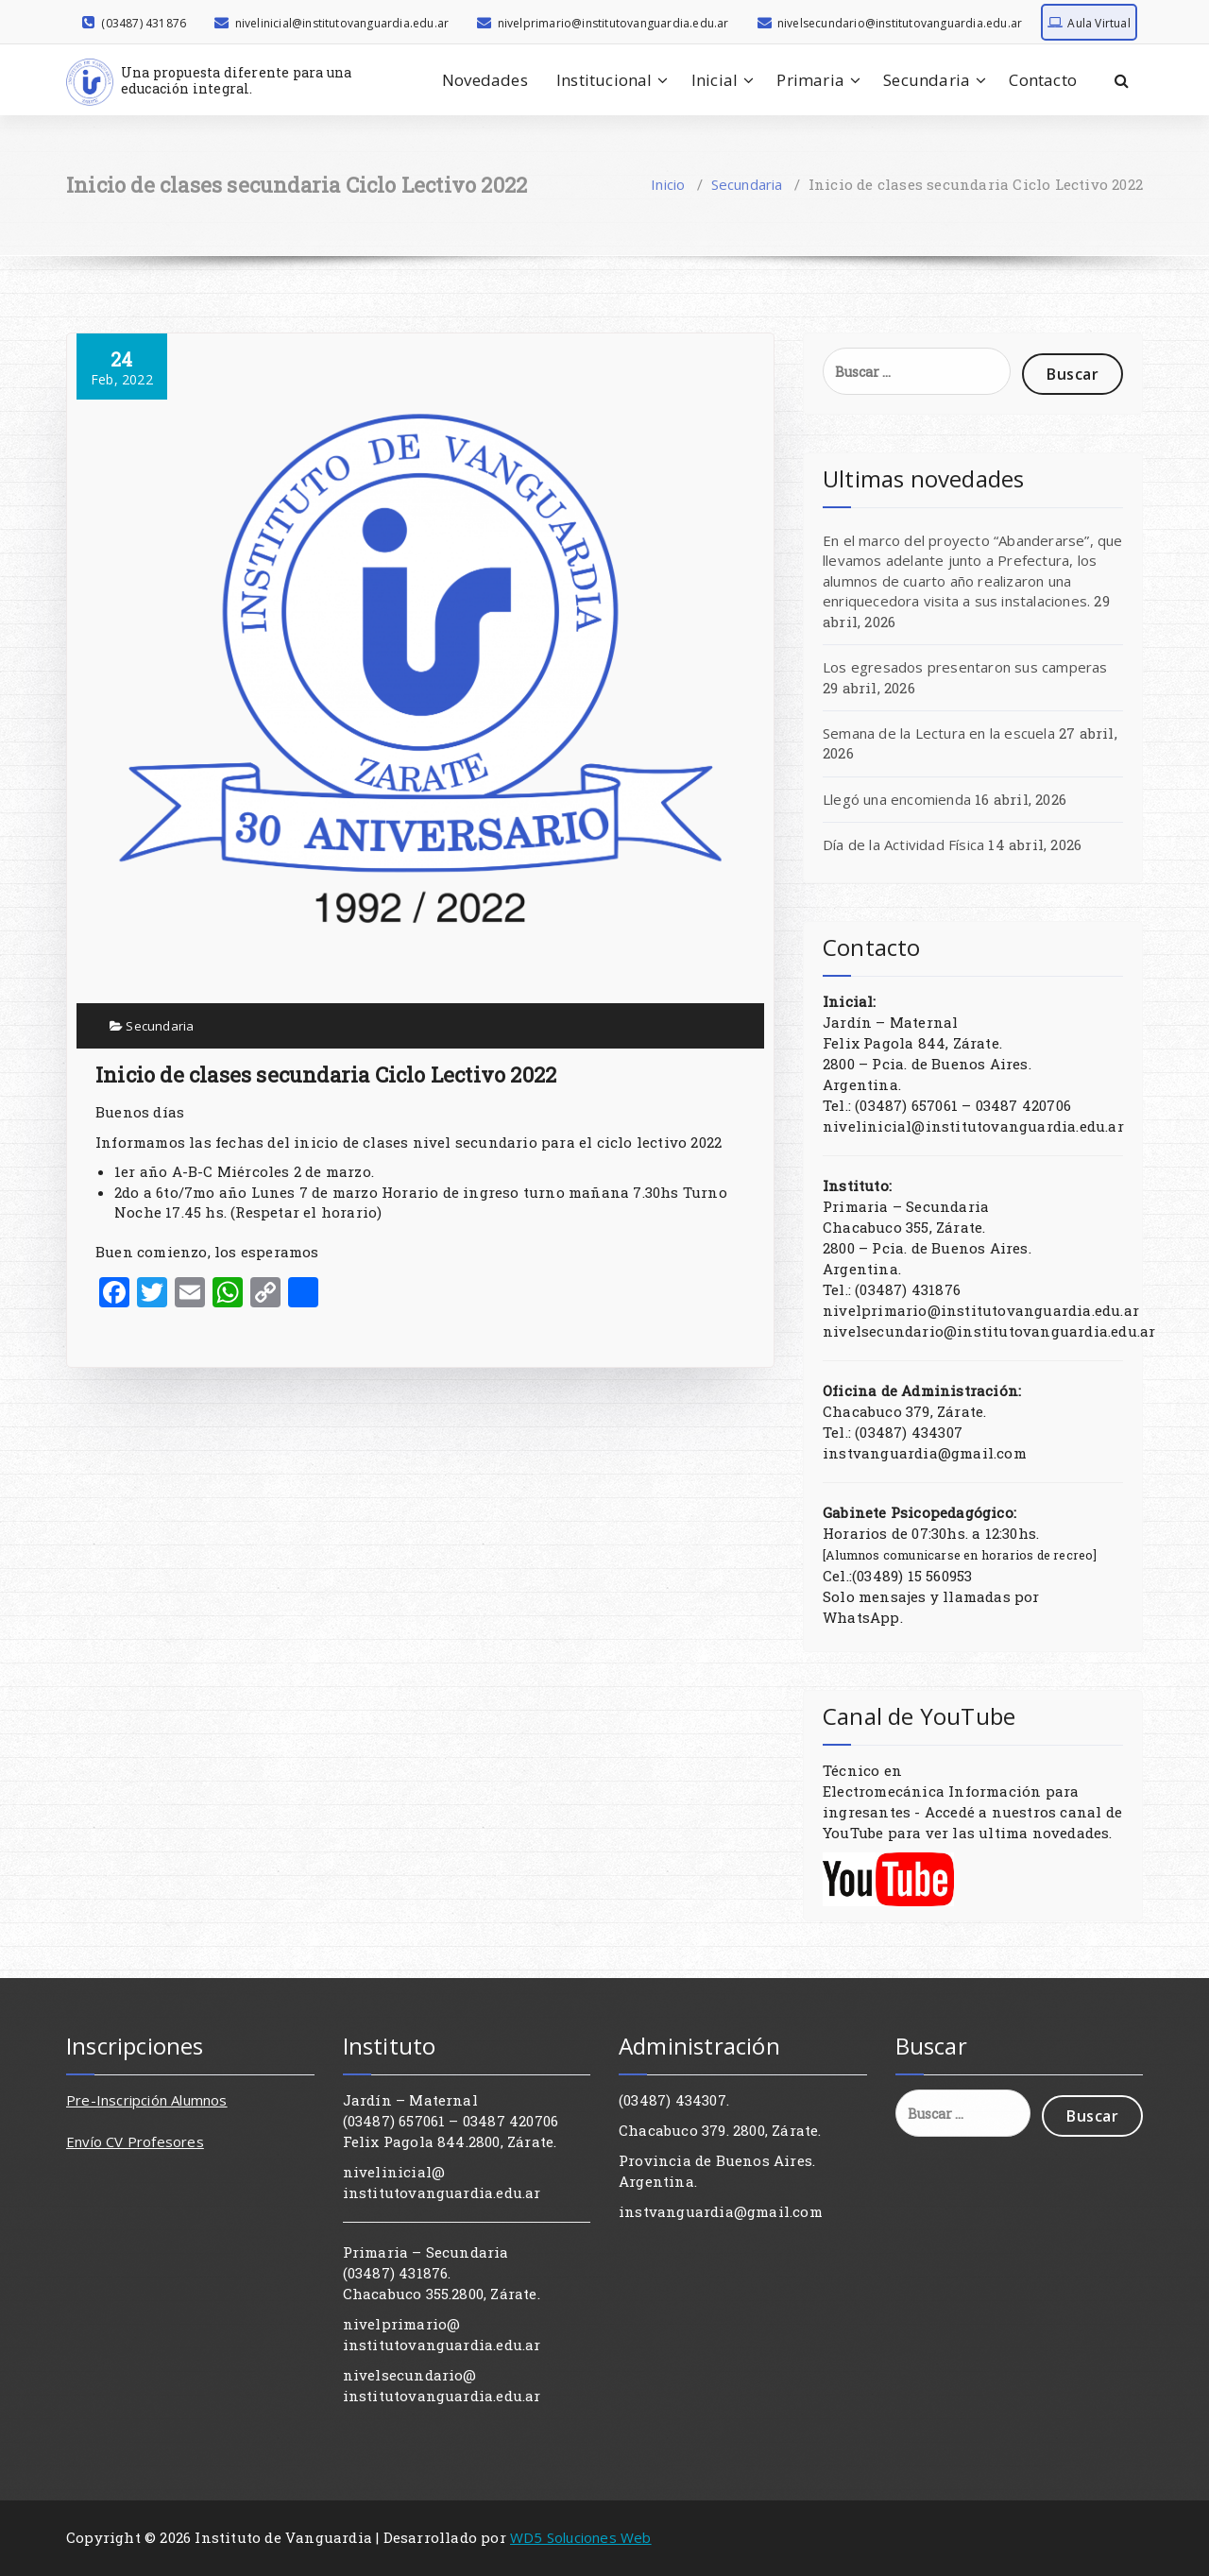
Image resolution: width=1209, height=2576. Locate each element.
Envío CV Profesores (135, 2141)
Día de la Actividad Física (903, 844)
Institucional (604, 80)
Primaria (810, 80)
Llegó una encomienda (897, 799)
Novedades (485, 80)
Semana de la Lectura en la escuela (939, 733)
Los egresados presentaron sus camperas (965, 666)
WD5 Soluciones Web (581, 2537)
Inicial (714, 80)
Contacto (1043, 80)
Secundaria (926, 80)
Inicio (668, 184)
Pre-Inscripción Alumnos (147, 2099)
